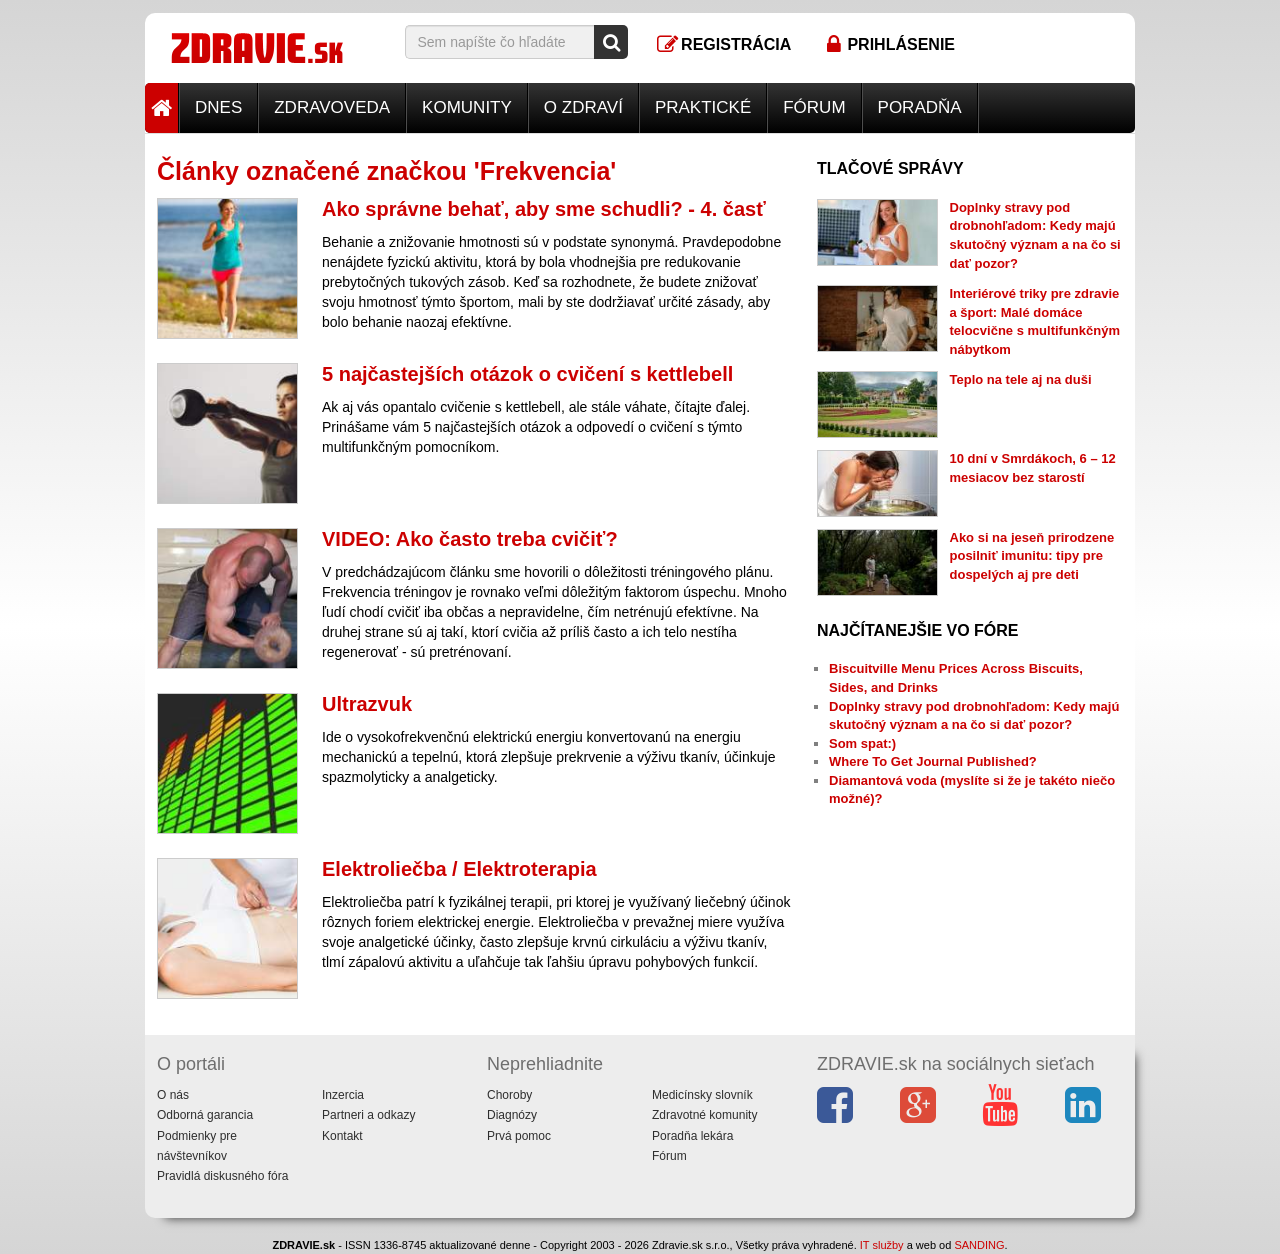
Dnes (218, 107)
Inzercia (343, 1095)
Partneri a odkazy (368, 1115)
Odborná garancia (205, 1115)
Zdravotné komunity (704, 1115)
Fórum (814, 107)
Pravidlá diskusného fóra (222, 1176)
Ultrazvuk (367, 704)
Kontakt (342, 1136)
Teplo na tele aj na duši (1021, 379)
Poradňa (920, 107)
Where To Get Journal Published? (933, 761)
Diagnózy (512, 1115)
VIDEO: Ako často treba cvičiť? (470, 539)
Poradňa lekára (692, 1136)
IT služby (882, 1245)
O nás (173, 1095)
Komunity (467, 107)
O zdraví (583, 107)
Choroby (509, 1095)
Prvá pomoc (519, 1136)
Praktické (703, 107)
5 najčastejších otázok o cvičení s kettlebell (527, 374)
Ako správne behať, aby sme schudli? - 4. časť (544, 209)
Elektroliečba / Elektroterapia (459, 869)
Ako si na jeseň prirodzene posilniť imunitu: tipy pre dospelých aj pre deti (1032, 556)
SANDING (979, 1245)
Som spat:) (862, 743)
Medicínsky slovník (702, 1095)
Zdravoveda (332, 107)
